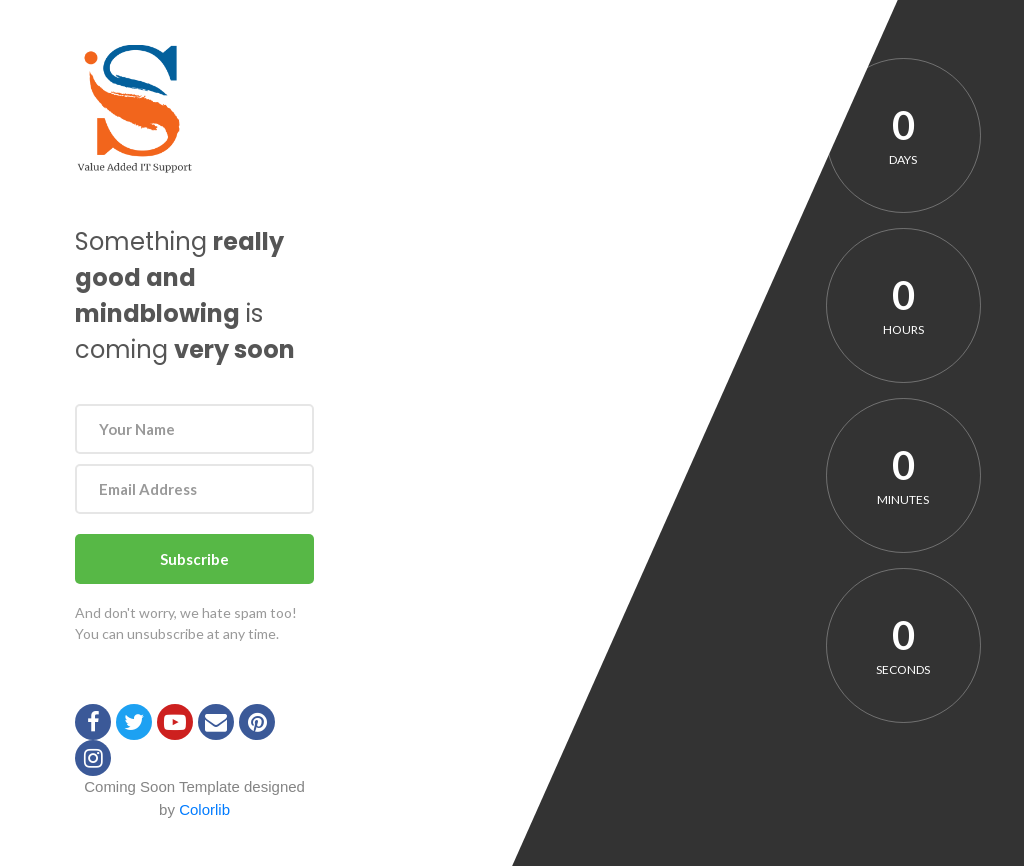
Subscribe (194, 559)
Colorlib (204, 809)
